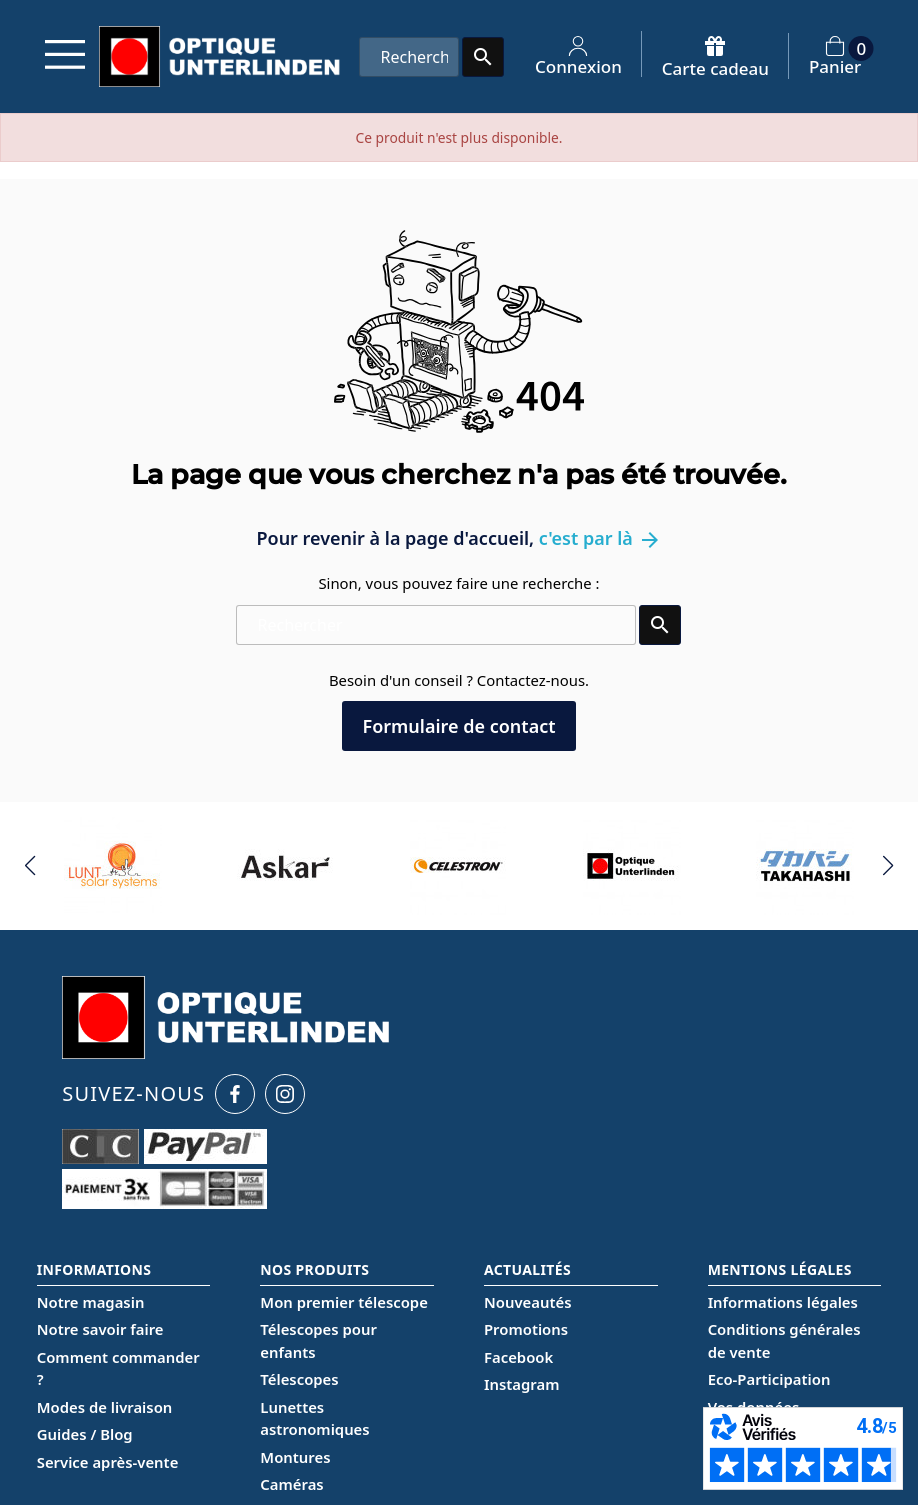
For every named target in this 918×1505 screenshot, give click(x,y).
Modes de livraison (105, 1407)
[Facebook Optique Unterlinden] (235, 1094)
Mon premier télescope (344, 1302)
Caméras (291, 1484)
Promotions (526, 1329)
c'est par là (600, 538)
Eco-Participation (769, 1379)
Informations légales (783, 1302)
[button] (30, 866)
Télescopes (299, 1379)
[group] (113, 866)
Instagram (521, 1384)
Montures (295, 1457)
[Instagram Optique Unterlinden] (285, 1094)
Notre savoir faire (100, 1329)
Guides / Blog (85, 1434)
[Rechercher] (409, 57)
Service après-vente (108, 1462)
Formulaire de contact (458, 726)
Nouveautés (527, 1302)
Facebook (518, 1357)
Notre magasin (91, 1302)
